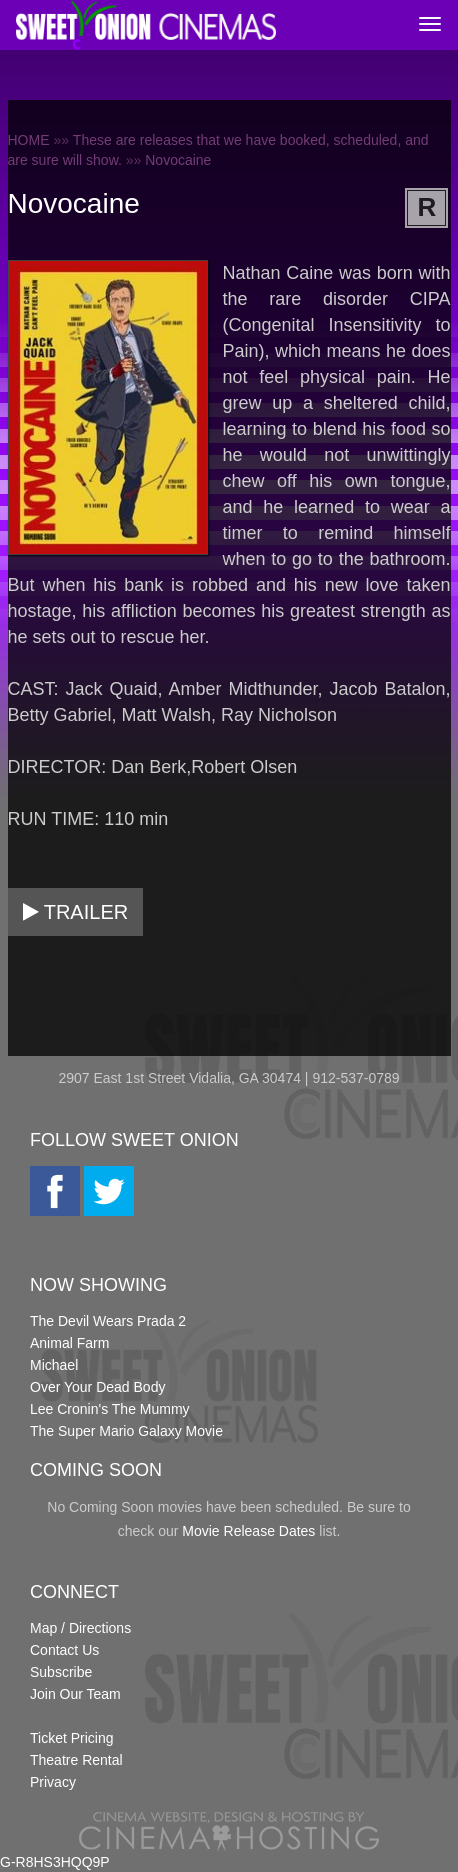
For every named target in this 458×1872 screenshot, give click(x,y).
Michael (54, 1365)
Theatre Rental (76, 1760)
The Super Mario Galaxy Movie (126, 1431)
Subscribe (61, 1672)
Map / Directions (80, 1628)
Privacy (53, 1782)
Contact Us (64, 1650)
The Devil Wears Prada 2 (108, 1321)
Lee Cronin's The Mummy (110, 1409)
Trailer (76, 912)
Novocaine (178, 160)
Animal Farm (69, 1343)
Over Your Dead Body (97, 1387)
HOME (29, 140)
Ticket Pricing (72, 1738)
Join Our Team (75, 1694)
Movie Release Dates (248, 1531)
